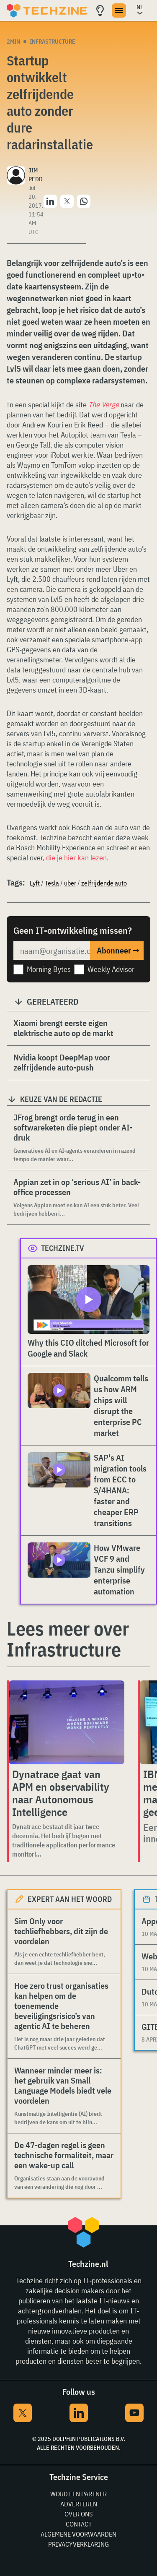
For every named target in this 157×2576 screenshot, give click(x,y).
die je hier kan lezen (76, 857)
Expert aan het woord (70, 1899)
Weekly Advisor (111, 969)
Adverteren (78, 2504)
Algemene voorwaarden (78, 2534)
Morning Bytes (49, 969)
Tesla (52, 883)
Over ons (78, 2514)
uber (70, 883)
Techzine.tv (62, 1248)
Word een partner (78, 2494)
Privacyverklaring (78, 2544)
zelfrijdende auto (104, 883)
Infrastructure (52, 41)
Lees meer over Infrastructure (68, 1639)
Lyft (35, 883)
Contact (79, 2524)
